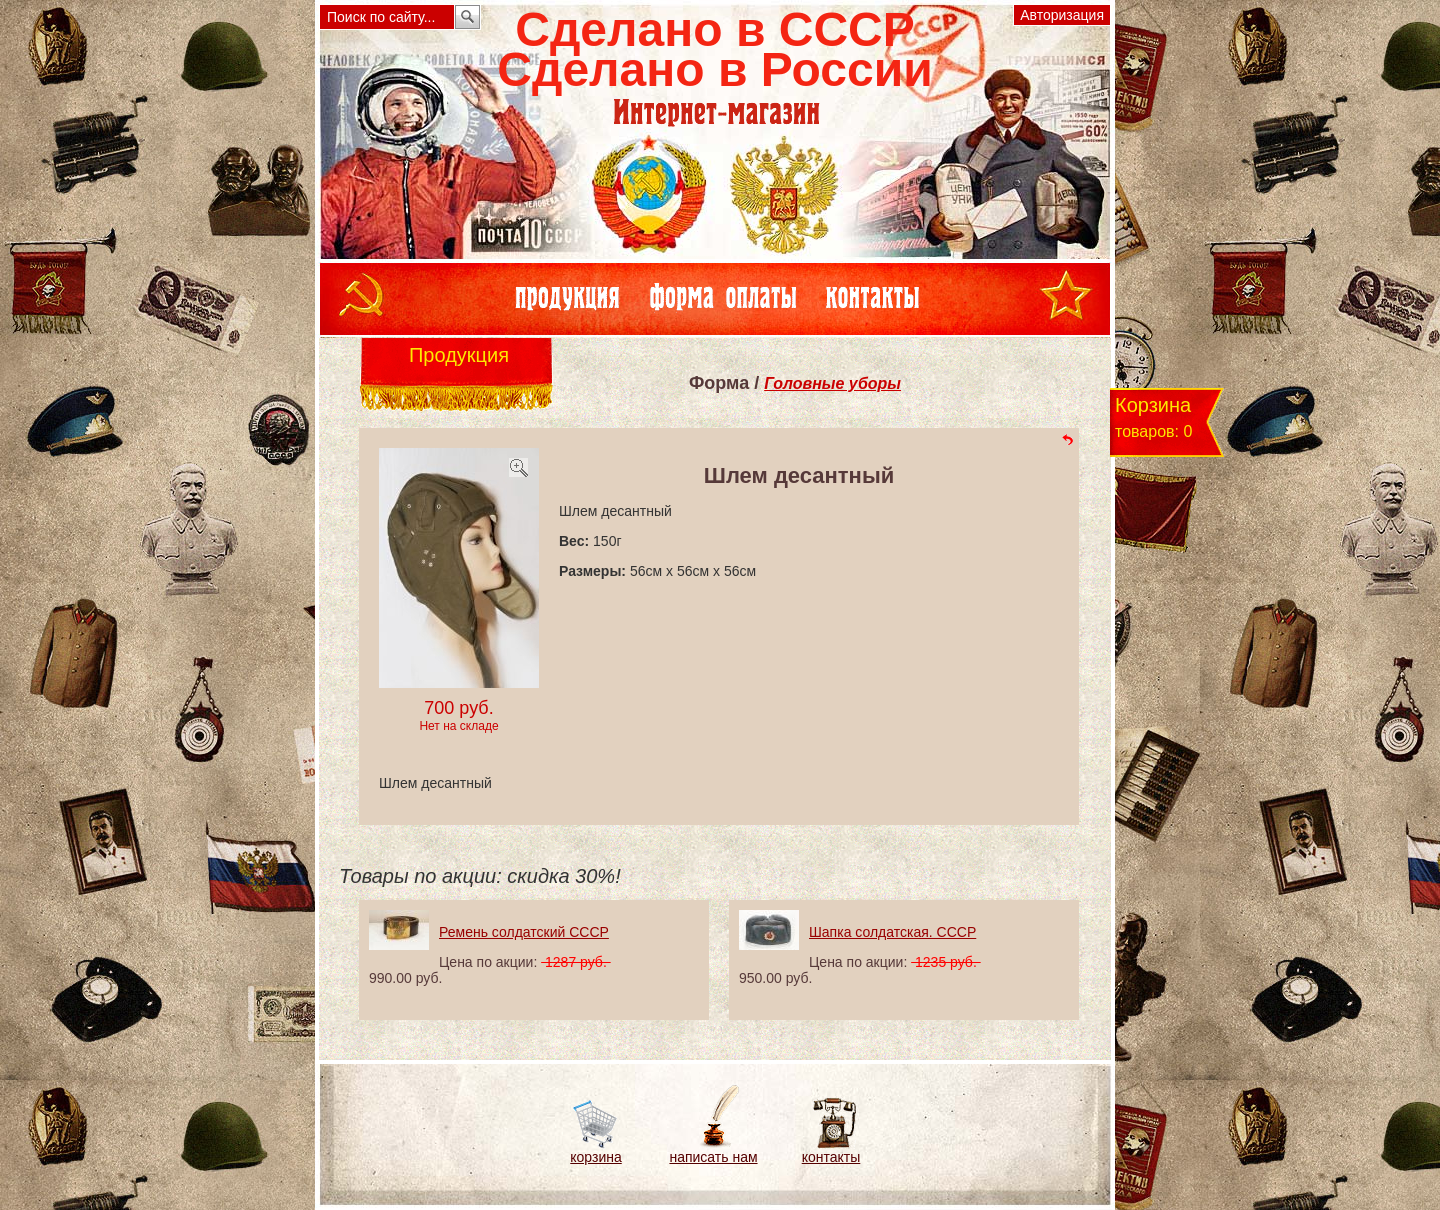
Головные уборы (832, 383)
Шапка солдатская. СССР (892, 932)
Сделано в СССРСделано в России (714, 49)
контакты (831, 1157)
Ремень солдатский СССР (524, 932)
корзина (595, 1157)
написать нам (713, 1157)
